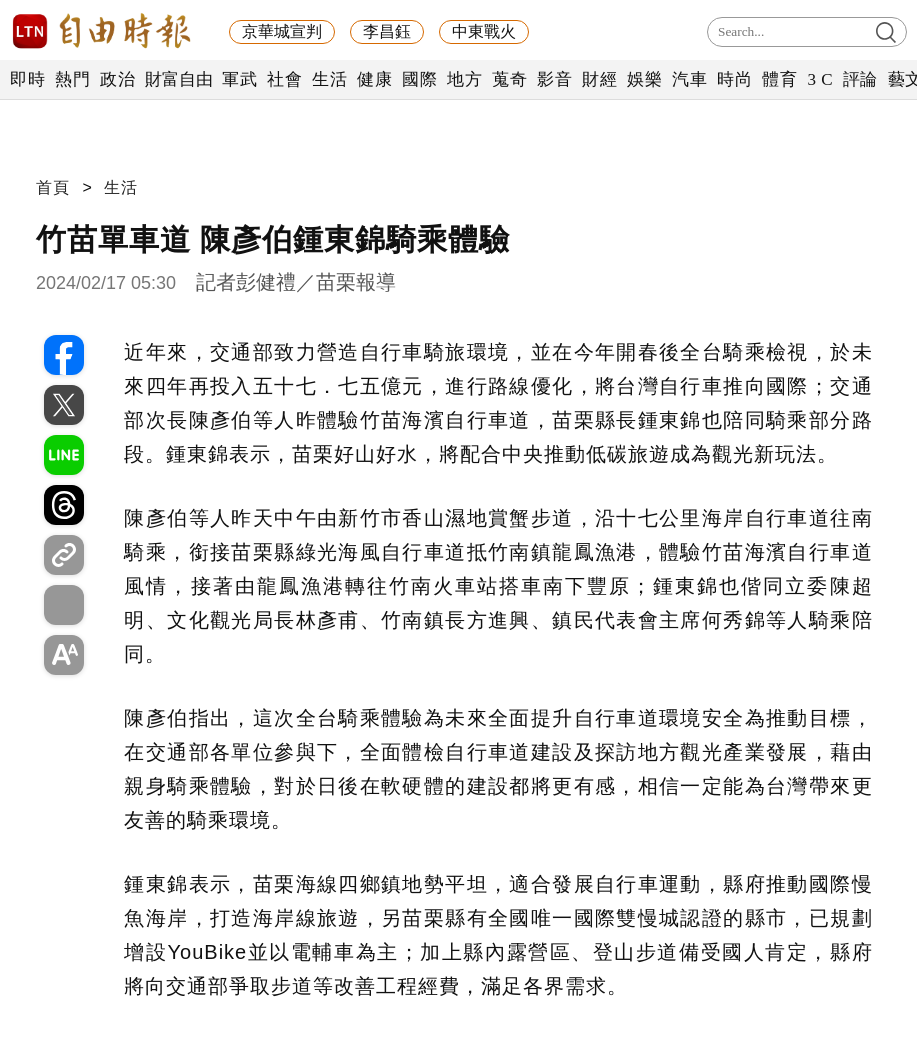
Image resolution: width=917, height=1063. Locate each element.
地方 (464, 79)
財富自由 (178, 79)
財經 (599, 79)
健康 (374, 79)
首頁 (53, 187)
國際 (419, 79)
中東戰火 (484, 31)
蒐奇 (509, 79)
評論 (860, 79)
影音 (554, 79)
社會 (284, 79)
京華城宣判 (282, 31)
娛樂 (644, 79)
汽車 (689, 79)
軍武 (239, 79)
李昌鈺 (387, 31)
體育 (779, 79)
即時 (27, 79)
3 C (820, 79)
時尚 (734, 79)
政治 (117, 79)
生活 (329, 79)
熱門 (72, 79)
